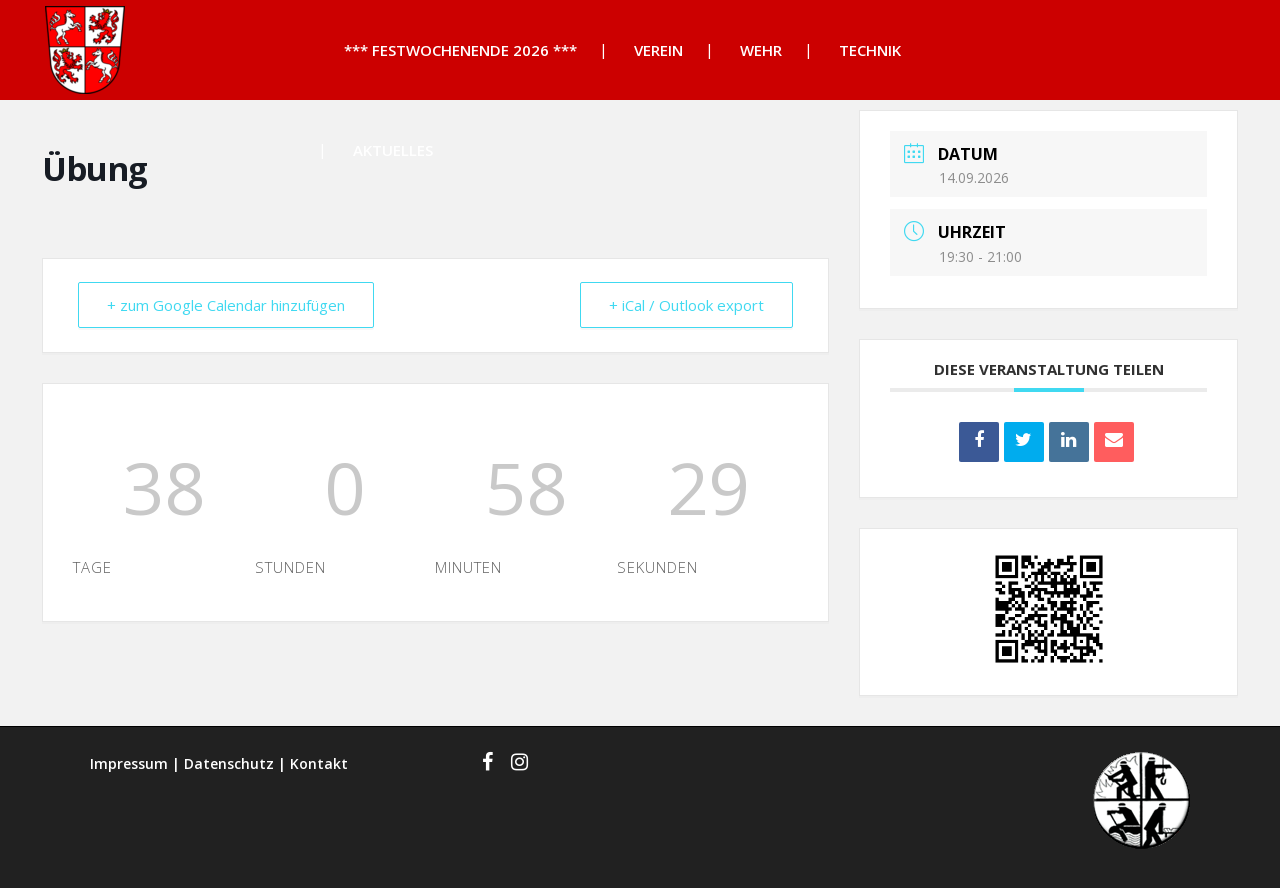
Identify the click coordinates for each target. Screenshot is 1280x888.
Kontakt (319, 763)
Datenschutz (229, 763)
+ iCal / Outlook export (686, 305)
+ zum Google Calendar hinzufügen (226, 305)
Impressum (129, 763)
